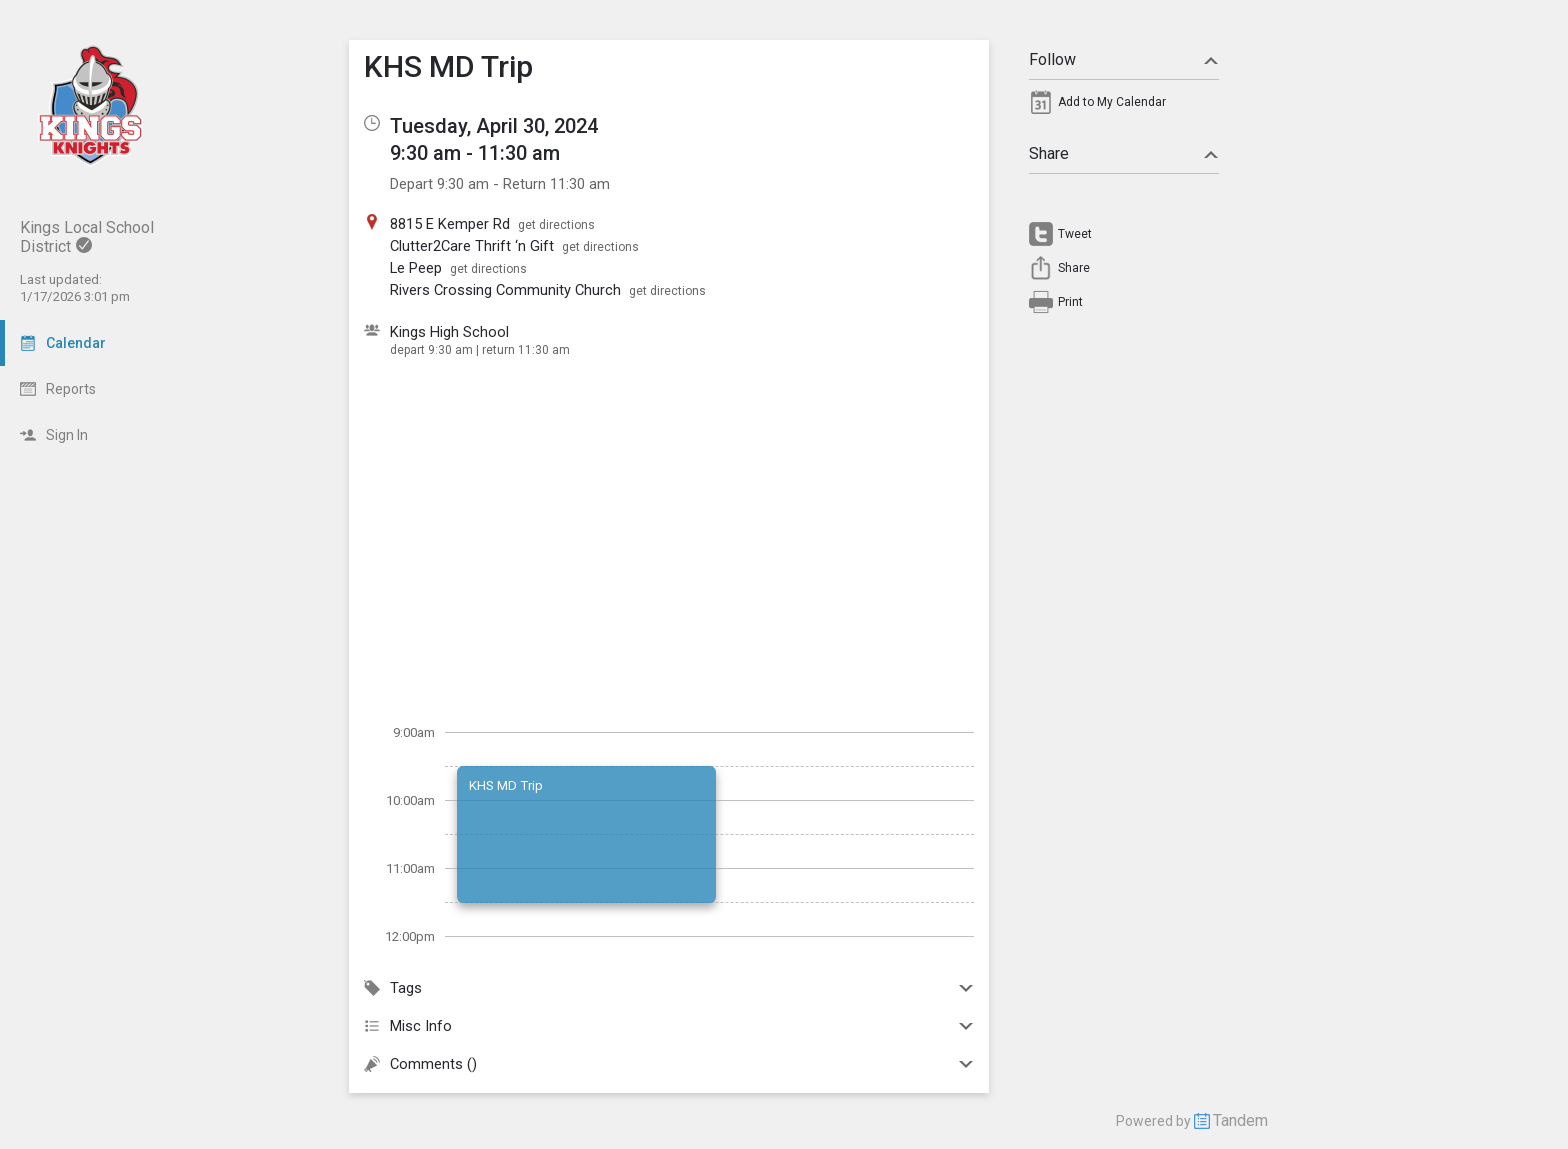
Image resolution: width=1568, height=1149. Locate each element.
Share (1124, 153)
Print (1070, 302)
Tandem (1240, 1120)
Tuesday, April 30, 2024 (494, 126)
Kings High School (449, 332)
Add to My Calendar (1112, 102)
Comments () (669, 1064)
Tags (669, 988)
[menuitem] (1124, 107)
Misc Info (669, 1026)
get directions (556, 225)
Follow (1124, 59)
